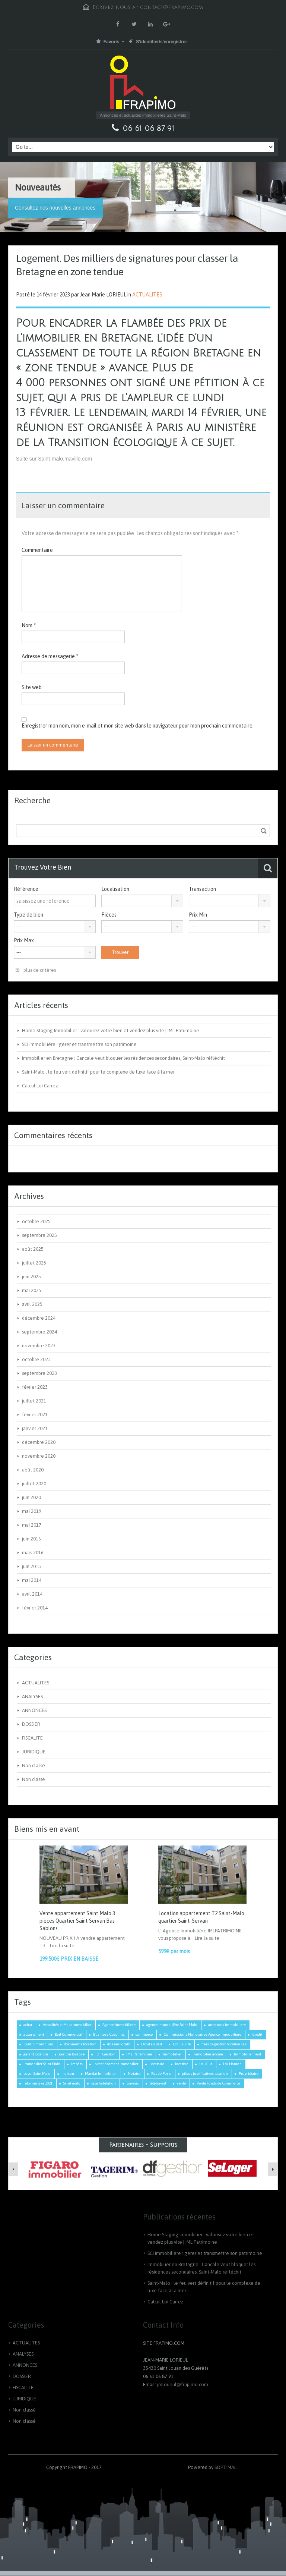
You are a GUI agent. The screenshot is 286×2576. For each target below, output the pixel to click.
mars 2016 (33, 1552)
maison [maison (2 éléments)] (67, 2073)
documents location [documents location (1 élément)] (80, 2044)
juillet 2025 (34, 1263)
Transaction (202, 889)
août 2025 (33, 1249)
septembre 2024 (39, 1332)
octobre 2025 (36, 1221)
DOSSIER (31, 1724)
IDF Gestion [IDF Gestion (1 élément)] (105, 2054)
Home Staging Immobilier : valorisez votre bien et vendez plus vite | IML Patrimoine (110, 1030)
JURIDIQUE (33, 1751)
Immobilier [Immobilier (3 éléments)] (172, 2054)
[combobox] (142, 901)
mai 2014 (31, 1580)
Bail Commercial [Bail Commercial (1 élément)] (68, 2034)
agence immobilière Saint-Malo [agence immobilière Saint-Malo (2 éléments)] (171, 2025)
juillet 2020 (34, 1483)
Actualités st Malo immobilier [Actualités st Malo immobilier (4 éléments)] (67, 2025)
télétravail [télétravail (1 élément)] (158, 2083)
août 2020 (33, 1470)
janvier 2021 (35, 1428)
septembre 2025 (39, 1235)
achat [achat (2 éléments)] (27, 2025)
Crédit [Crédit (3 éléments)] (257, 2034)
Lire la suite (62, 1945)
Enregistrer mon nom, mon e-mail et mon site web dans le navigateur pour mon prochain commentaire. (138, 726)
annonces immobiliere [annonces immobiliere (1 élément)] (227, 2025)
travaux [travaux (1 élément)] (133, 2083)
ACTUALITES (147, 295)
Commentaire (37, 550)
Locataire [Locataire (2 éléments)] (156, 2064)
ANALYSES (32, 1696)
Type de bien (28, 915)
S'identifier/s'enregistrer (158, 41)
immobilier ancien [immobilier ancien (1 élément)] (208, 2054)
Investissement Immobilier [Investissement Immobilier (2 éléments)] (116, 2064)
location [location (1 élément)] (181, 2064)
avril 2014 (32, 1594)
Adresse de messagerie (50, 656)
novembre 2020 (38, 1456)
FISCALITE (32, 1738)
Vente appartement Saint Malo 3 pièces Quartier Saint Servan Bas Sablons (77, 1920)
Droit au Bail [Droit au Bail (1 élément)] (151, 2044)
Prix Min (198, 915)
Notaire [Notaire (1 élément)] (134, 2073)
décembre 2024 (38, 1318)
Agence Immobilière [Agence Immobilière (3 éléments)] (119, 2025)
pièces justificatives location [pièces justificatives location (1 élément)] (205, 2073)
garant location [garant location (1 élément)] (35, 2054)
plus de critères (36, 970)
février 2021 (35, 1414)
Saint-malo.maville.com (64, 459)
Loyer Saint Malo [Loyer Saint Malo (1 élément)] (37, 2073)
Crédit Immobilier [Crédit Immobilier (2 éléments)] (38, 2044)
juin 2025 (31, 1276)
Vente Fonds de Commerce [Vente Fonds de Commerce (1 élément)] (218, 2083)
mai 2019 (31, 1511)
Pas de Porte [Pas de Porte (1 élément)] (161, 2073)
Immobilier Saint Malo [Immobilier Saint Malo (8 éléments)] (41, 2064)
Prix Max (24, 940)
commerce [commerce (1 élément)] (144, 2034)
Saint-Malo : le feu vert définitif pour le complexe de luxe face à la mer (98, 1072)
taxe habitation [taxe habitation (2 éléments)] (103, 2083)
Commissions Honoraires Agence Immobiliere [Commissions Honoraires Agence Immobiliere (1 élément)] (202, 2034)
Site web (32, 687)
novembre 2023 (38, 1345)
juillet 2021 (34, 1401)
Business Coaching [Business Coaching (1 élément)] (109, 2034)
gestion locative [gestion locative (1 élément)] (72, 2054)
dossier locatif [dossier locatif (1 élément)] (118, 2044)
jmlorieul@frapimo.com (182, 2384)
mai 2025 (31, 1290)
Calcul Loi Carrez (40, 1085)
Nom (29, 625)
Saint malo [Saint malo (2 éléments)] (71, 2083)
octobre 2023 (36, 1359)
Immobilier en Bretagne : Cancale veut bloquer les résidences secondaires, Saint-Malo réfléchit (123, 1058)
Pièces (109, 915)
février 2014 (35, 1608)
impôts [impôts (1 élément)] (77, 2064)
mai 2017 (31, 1525)
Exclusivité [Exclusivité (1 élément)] (182, 2044)
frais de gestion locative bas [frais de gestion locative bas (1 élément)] (224, 2044)
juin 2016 (31, 1539)
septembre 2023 (39, 1373)
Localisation (115, 889)
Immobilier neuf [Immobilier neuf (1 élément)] (247, 2054)
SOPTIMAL (225, 2467)
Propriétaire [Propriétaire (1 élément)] (248, 2073)
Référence (26, 889)
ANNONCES (34, 1710)
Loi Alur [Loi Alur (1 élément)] (205, 2064)
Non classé (33, 1765)
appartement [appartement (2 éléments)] (33, 2034)
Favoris (108, 41)
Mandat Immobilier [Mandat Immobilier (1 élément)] (101, 2073)
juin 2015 (31, 1566)
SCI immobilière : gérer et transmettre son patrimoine (79, 1044)
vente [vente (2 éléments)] (181, 2083)
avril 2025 (32, 1304)
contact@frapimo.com (171, 7)
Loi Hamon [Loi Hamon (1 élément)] (232, 2064)
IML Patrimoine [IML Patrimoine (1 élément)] (139, 2054)
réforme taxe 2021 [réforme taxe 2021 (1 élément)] (38, 2083)
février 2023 (35, 1387)
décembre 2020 (38, 1442)
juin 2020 (31, 1497)
